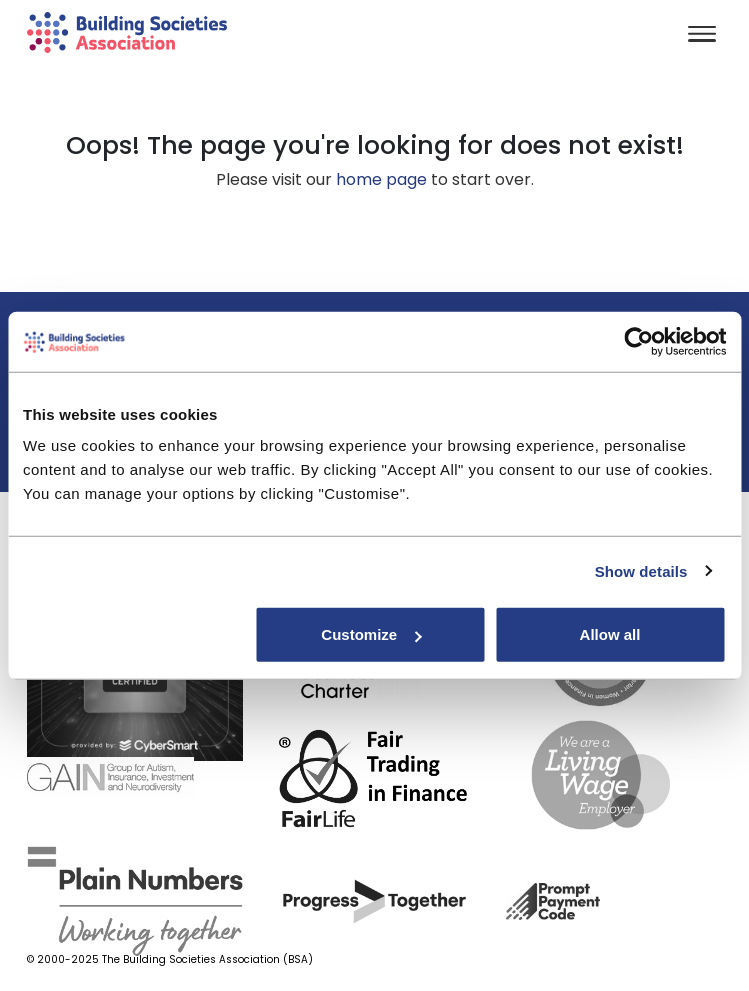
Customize (371, 634)
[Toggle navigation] (702, 35)
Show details (641, 570)
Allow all (610, 634)
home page (381, 179)
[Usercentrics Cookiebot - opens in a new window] (638, 341)
